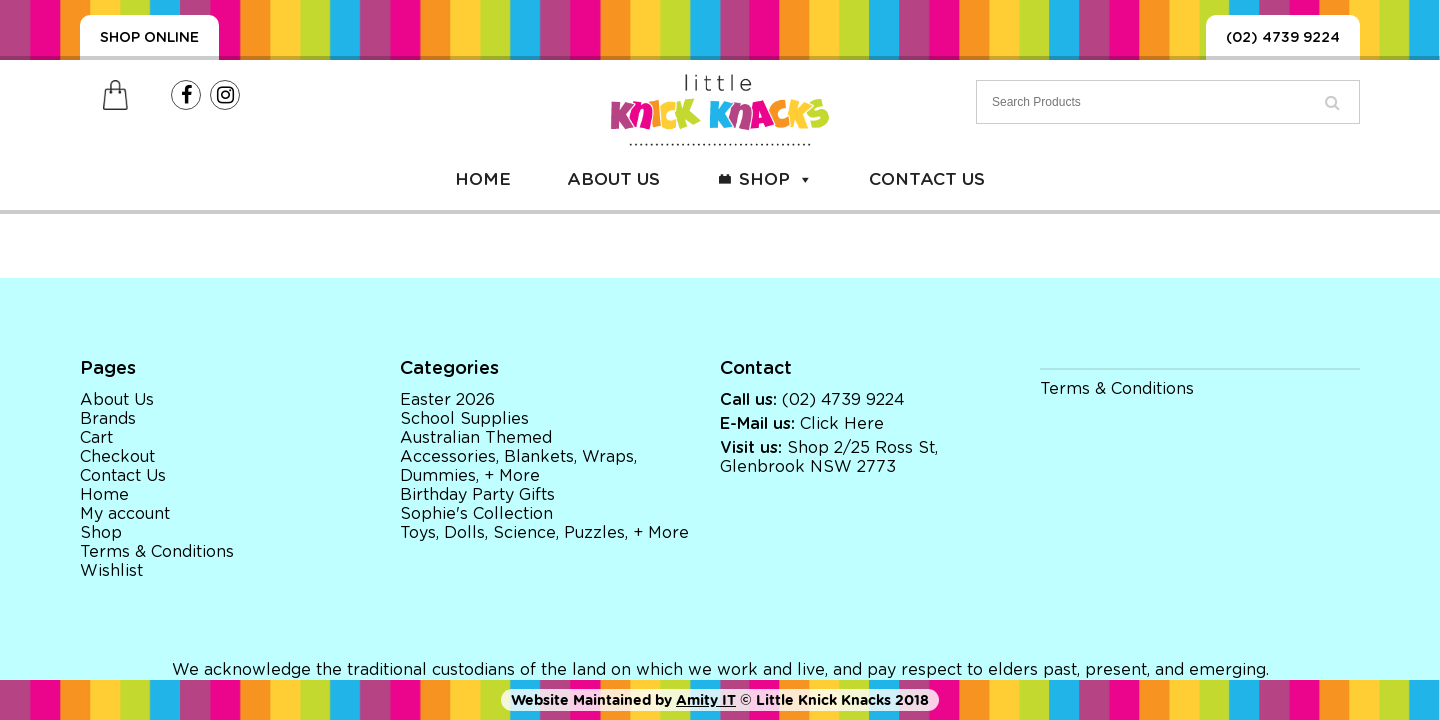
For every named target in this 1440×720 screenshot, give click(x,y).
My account (125, 514)
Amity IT (706, 700)
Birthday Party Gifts (477, 495)
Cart (96, 438)
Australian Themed (476, 438)
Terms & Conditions (157, 552)
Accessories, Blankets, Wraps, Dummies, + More (518, 466)
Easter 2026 (447, 400)
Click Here (842, 424)
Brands (108, 419)
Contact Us (927, 179)
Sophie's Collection (476, 514)
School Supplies (464, 419)
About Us (613, 179)
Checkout (117, 457)
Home (483, 179)
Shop (776, 179)
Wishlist (111, 571)
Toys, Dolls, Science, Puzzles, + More (544, 533)
